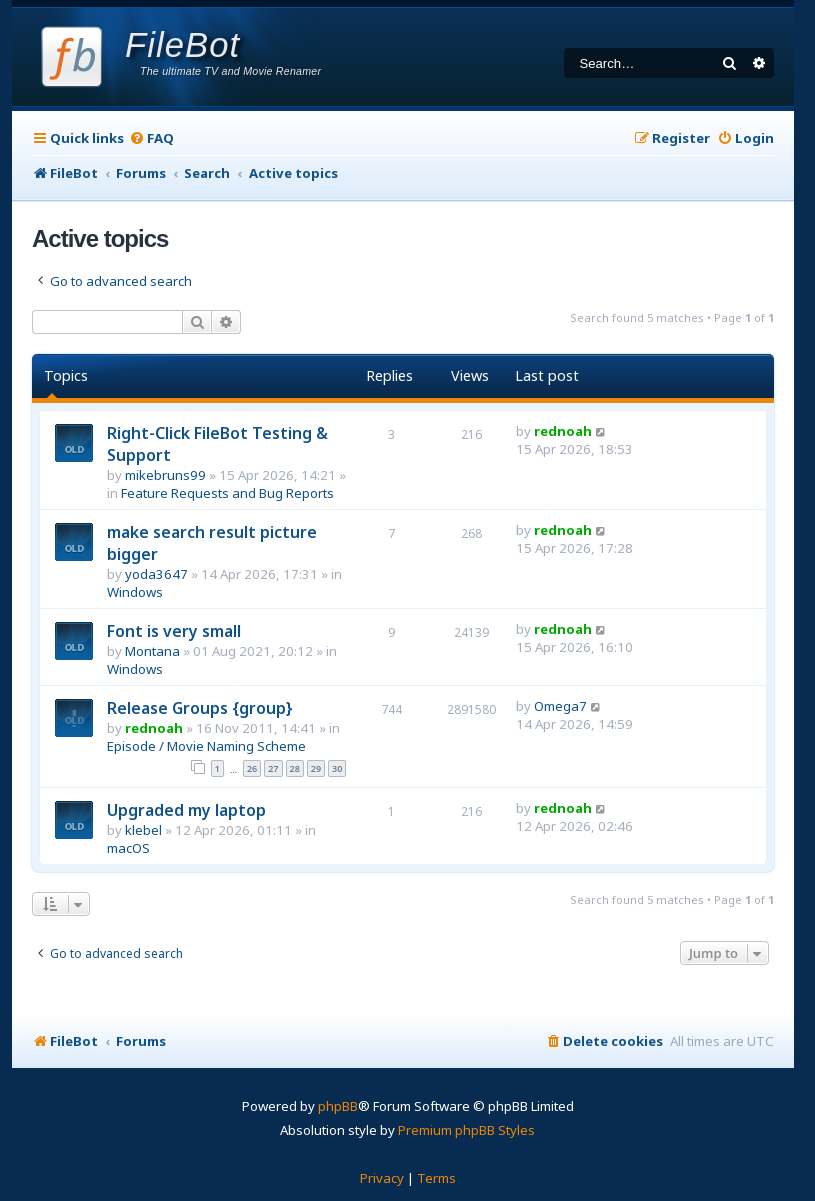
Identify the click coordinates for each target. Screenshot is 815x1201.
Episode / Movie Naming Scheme (206, 746)
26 (252, 768)
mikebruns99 (165, 475)
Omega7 (560, 706)
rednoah (563, 431)
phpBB (338, 1106)
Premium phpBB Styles (466, 1130)
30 (337, 768)
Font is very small (174, 631)
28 (295, 768)
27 (273, 768)
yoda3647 (156, 574)
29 (316, 768)
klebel (143, 830)
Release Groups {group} (200, 708)
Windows (135, 592)
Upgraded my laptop (186, 810)
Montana (152, 651)
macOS (128, 848)
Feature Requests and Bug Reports (227, 493)
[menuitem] (151, 138)
